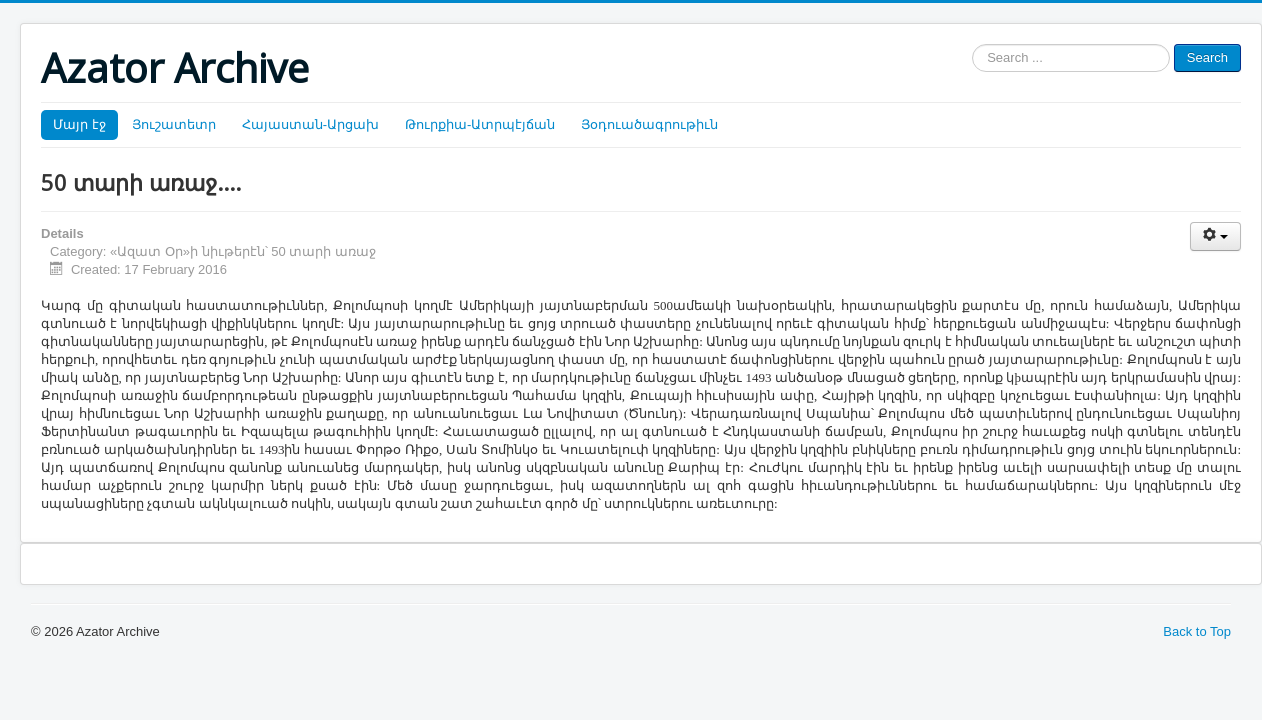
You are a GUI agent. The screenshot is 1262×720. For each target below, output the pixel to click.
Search (1207, 57)
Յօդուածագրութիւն (649, 124)
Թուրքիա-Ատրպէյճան (480, 124)
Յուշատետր (174, 124)
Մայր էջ (79, 124)
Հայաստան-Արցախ (310, 124)
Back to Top (1197, 631)
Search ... (972, 44)
